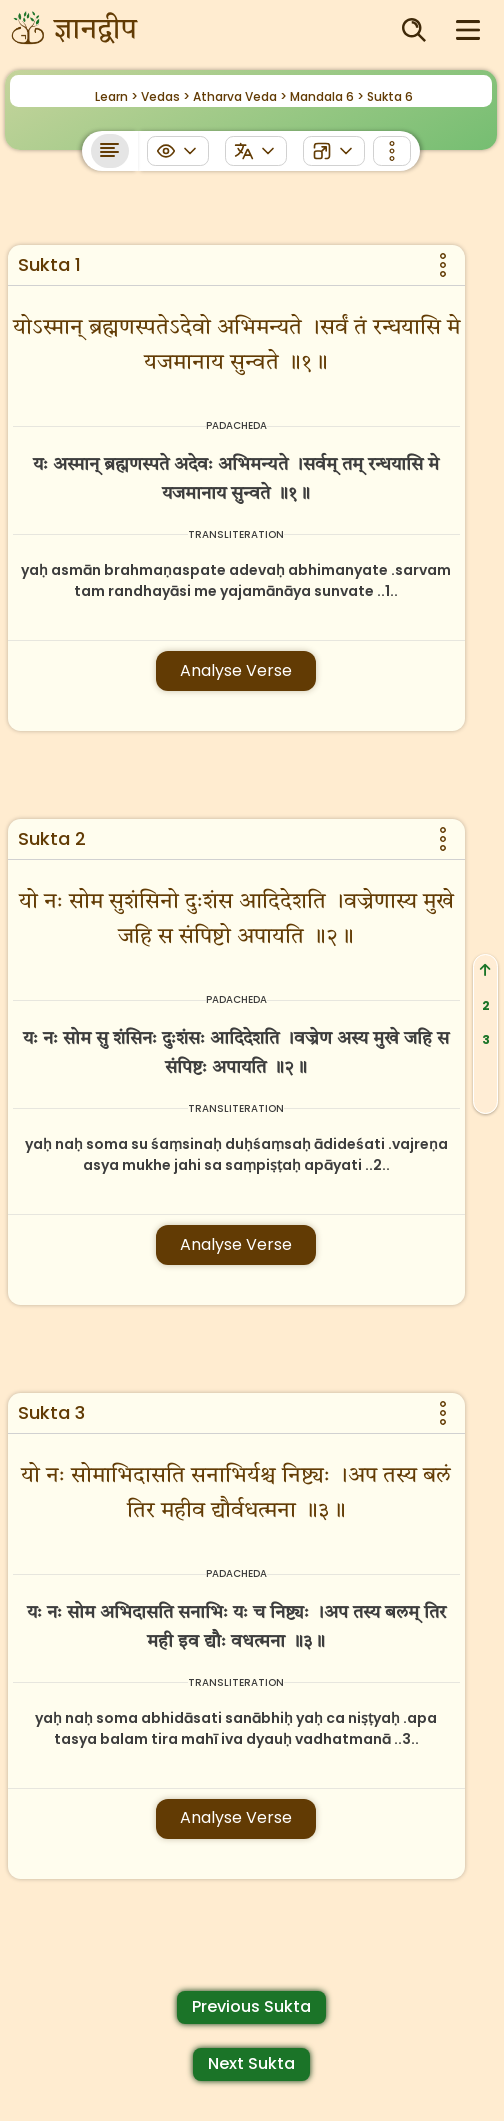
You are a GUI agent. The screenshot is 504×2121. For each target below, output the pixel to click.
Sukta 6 (390, 96)
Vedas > (165, 96)
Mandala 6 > (327, 96)
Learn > (116, 96)
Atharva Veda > (240, 96)
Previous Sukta (251, 2006)
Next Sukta (251, 2063)
